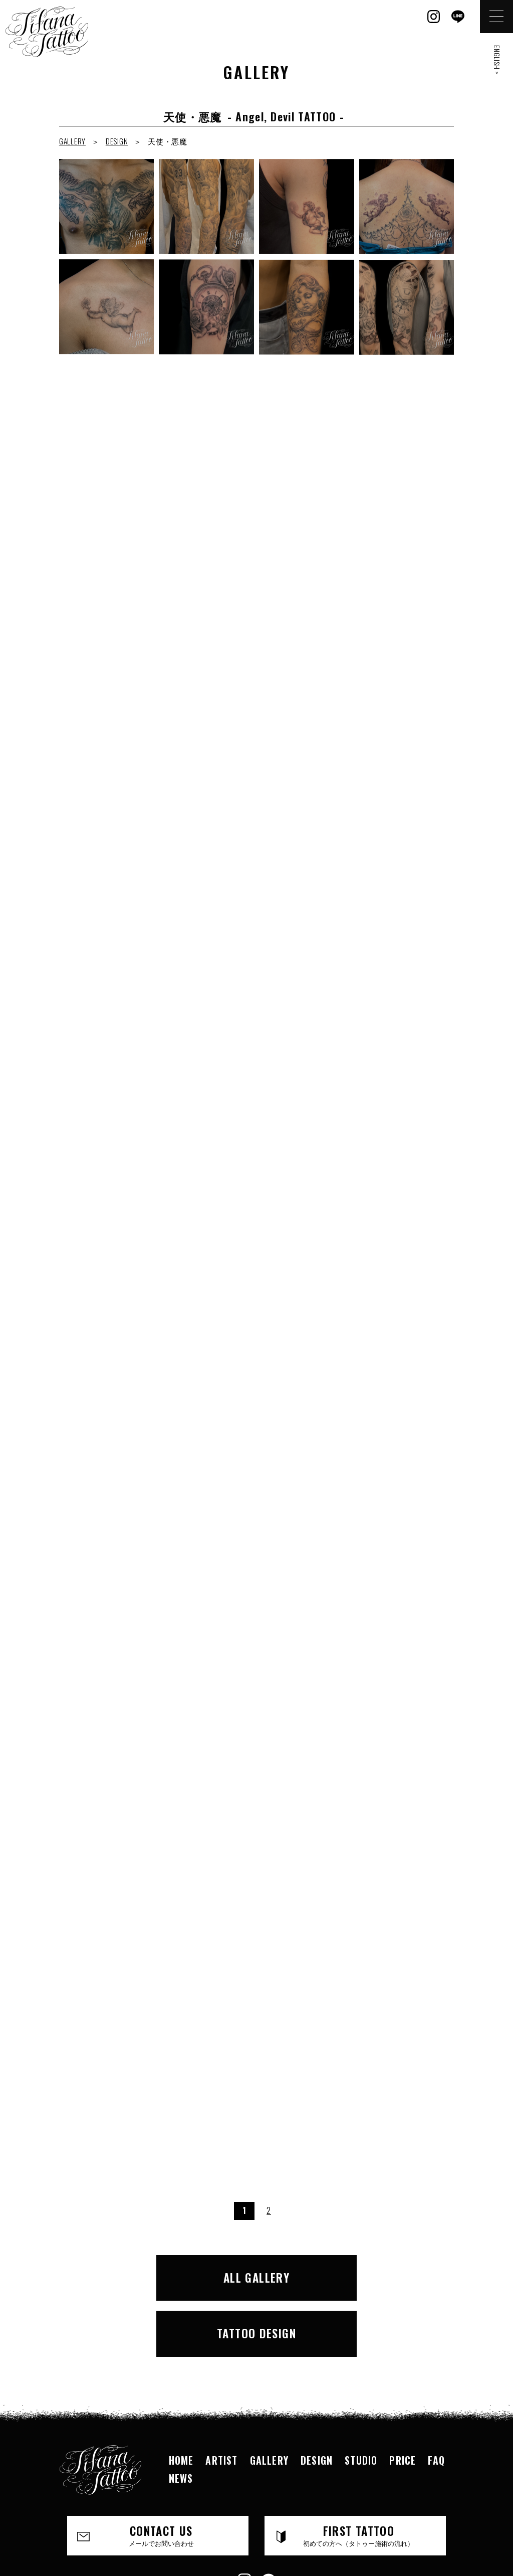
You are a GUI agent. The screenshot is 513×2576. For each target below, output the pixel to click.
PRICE (402, 2398)
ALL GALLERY (160, 2275)
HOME (181, 2398)
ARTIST (221, 2398)
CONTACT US (161, 2474)
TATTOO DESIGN (352, 2275)
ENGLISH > (497, 60)
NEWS (181, 2416)
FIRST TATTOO (359, 2474)
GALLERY (72, 140)
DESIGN (117, 140)
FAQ (436, 2398)
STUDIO (361, 2398)
